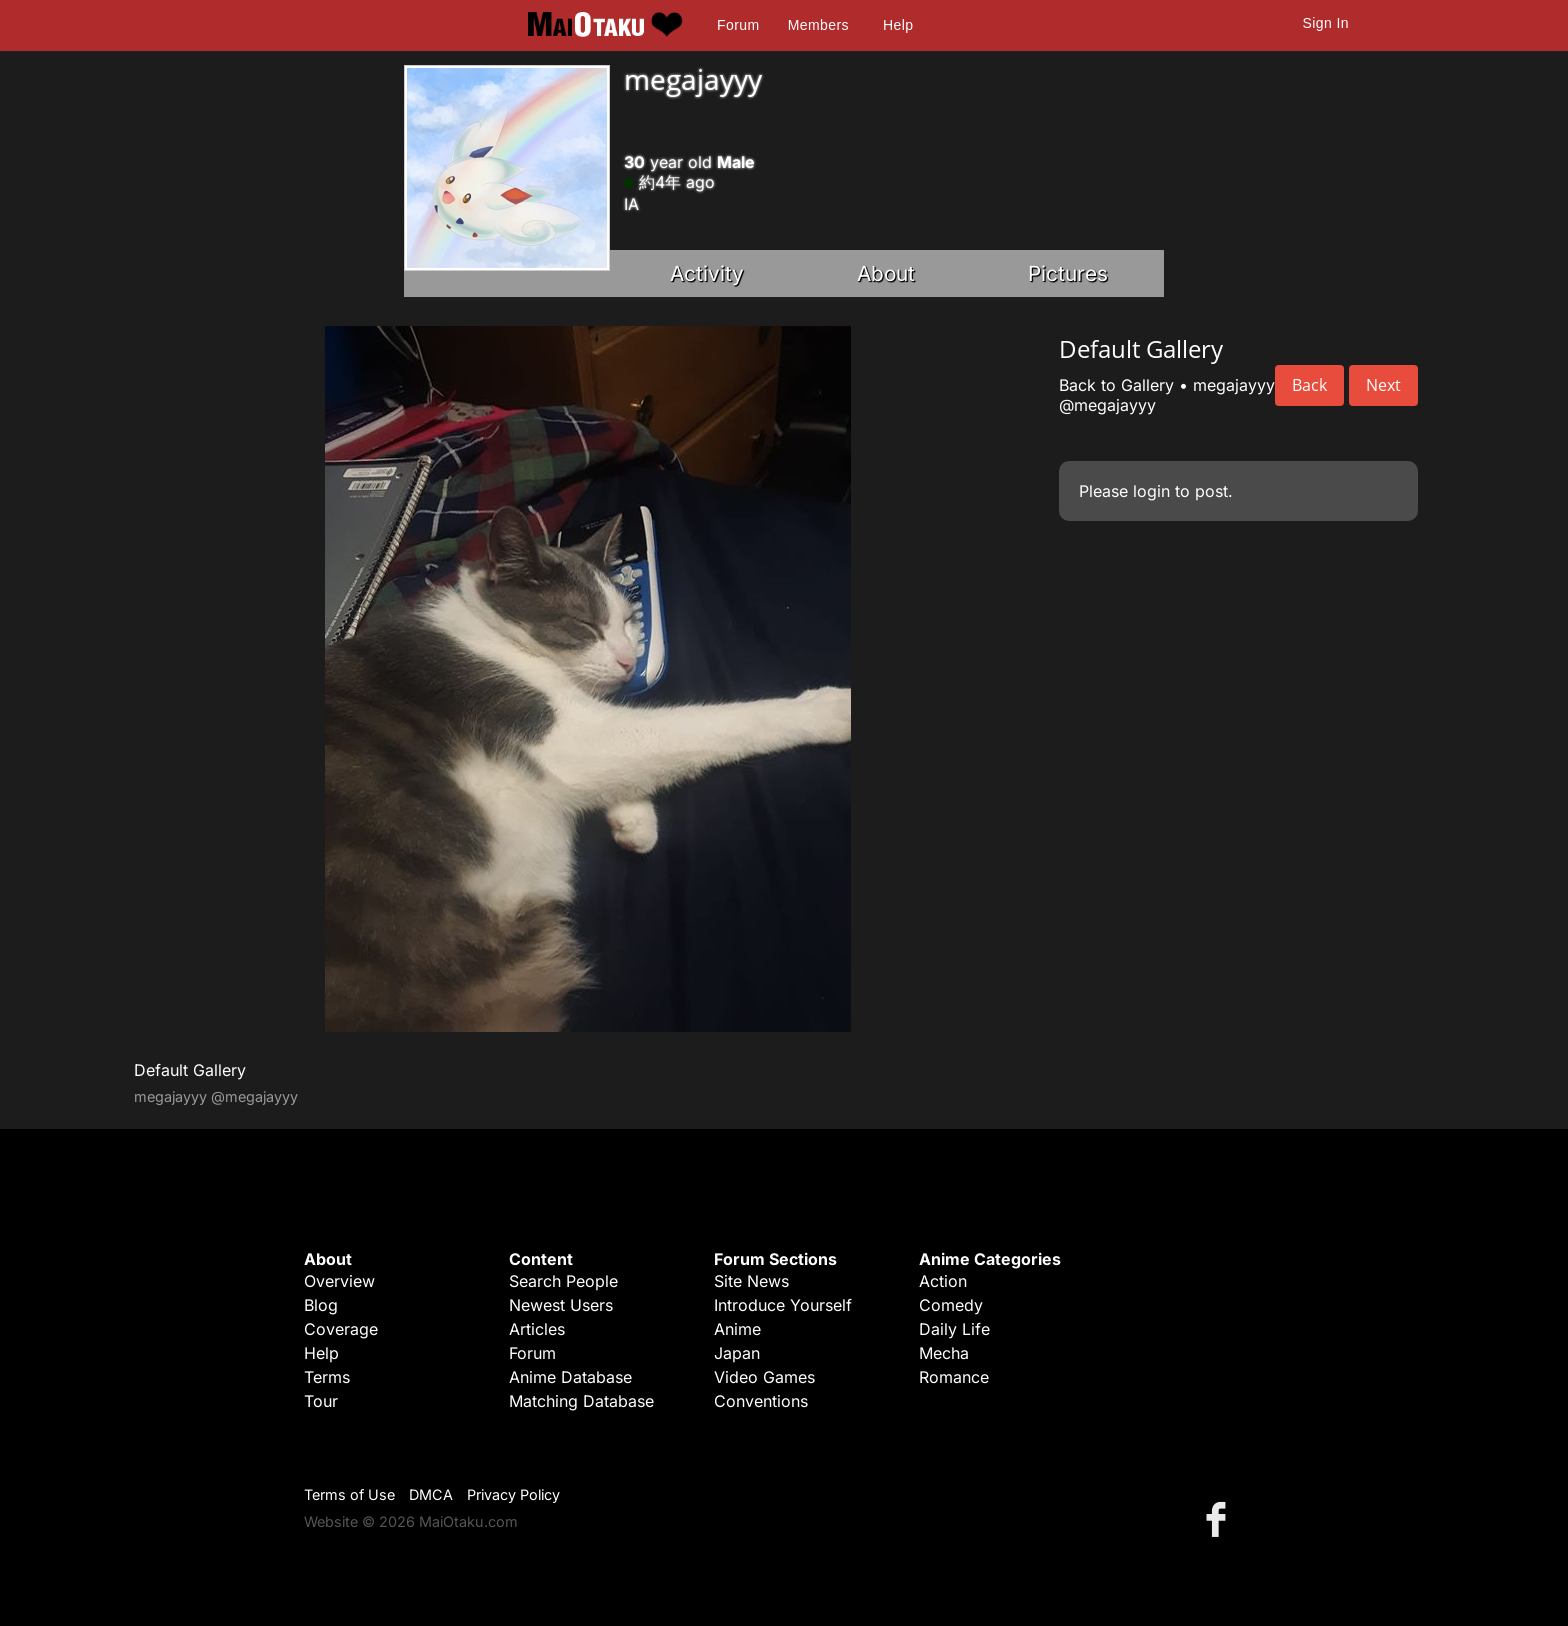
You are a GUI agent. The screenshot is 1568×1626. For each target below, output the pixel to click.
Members (818, 25)
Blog (321, 1305)
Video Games (764, 1377)
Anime (737, 1329)
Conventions (761, 1401)
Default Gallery (190, 1070)
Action (943, 1281)
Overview (339, 1281)
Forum (738, 25)
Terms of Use (349, 1494)
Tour (321, 1401)
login (1151, 491)
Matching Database (581, 1401)
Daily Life (954, 1329)
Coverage (341, 1329)
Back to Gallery (1116, 385)
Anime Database (570, 1377)
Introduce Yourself (783, 1305)
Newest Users (561, 1305)
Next (1383, 385)
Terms (327, 1377)
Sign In (1326, 23)
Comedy (951, 1305)
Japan (737, 1353)
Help (898, 25)
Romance (954, 1377)
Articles (537, 1329)
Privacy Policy (513, 1494)
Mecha (944, 1353)
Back (1309, 385)
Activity (707, 273)
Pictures (1068, 273)
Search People (563, 1281)
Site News (751, 1281)
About (886, 273)
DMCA (431, 1494)
